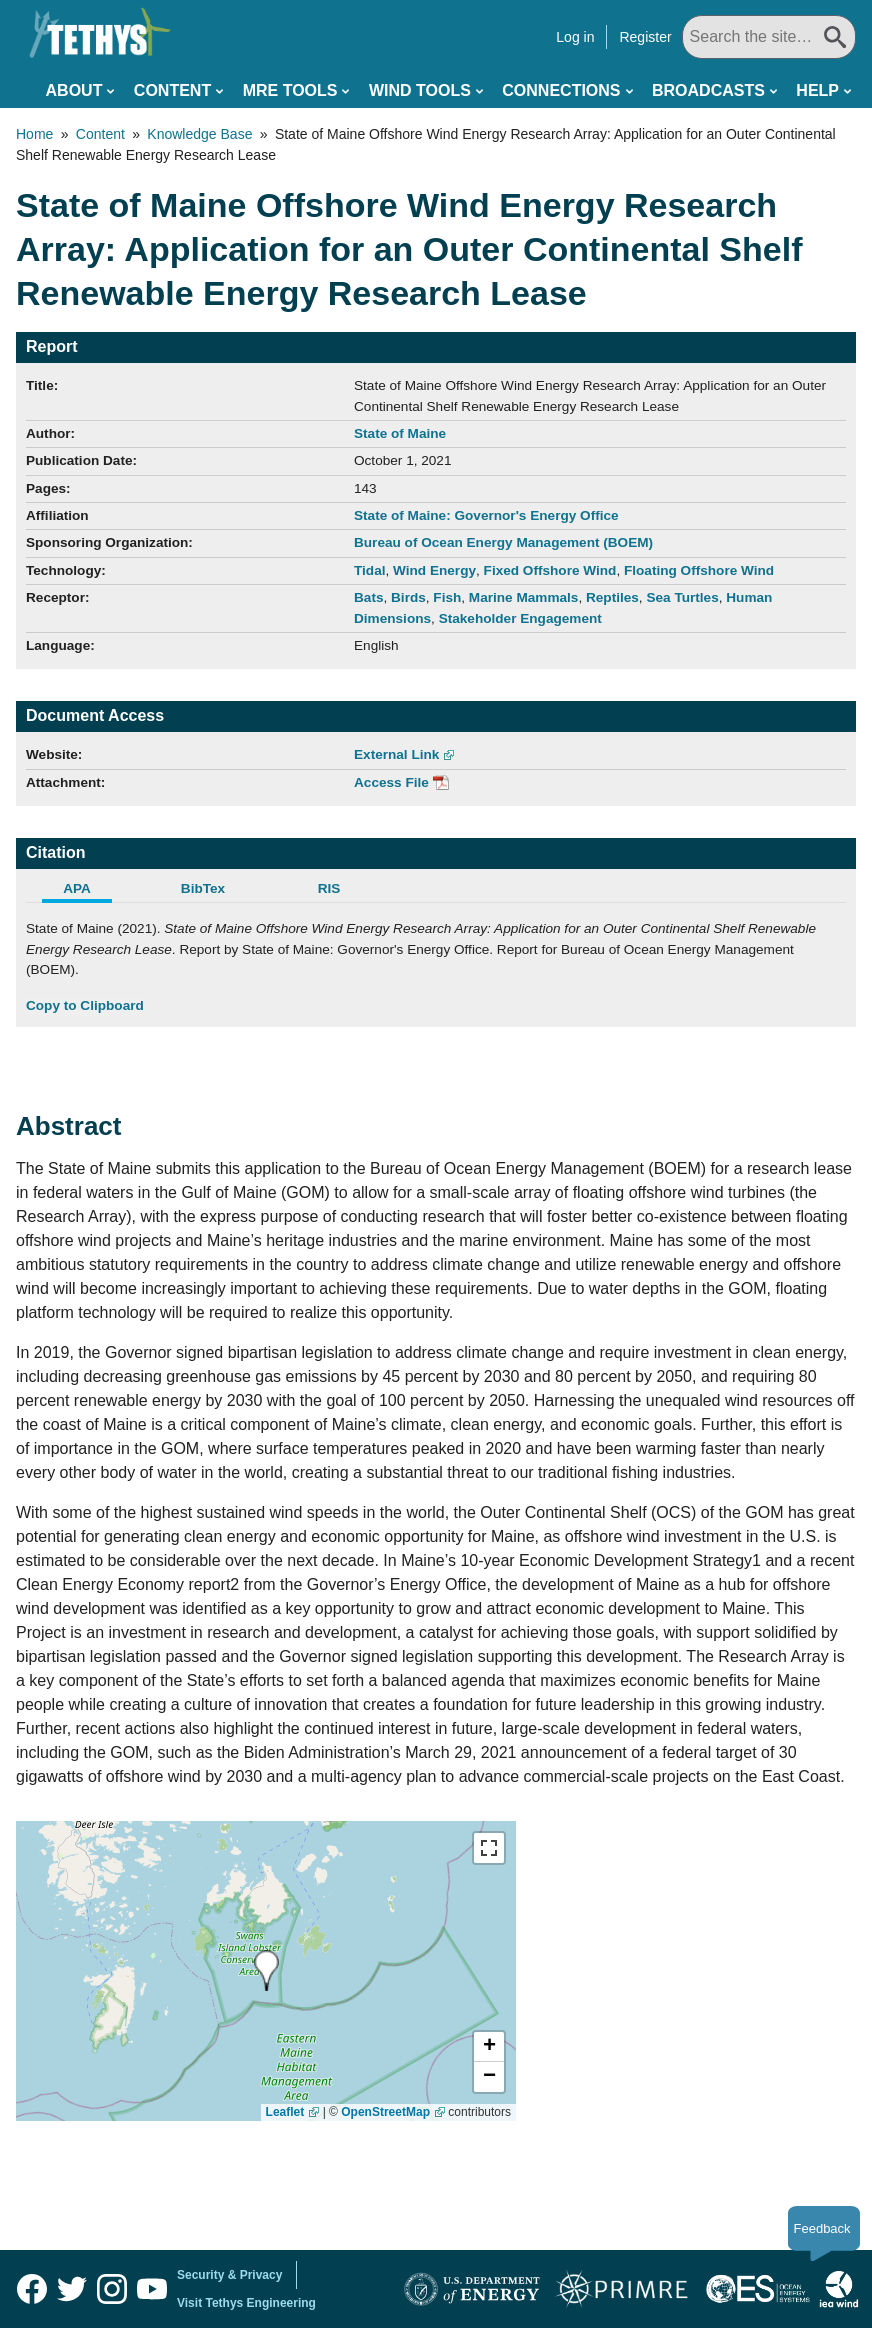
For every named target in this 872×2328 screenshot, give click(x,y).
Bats (368, 597)
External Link (396, 754)
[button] (489, 2047)
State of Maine (400, 433)
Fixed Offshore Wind (550, 570)
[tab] (89, 891)
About (74, 90)
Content (172, 90)
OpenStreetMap (385, 2112)
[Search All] (769, 37)
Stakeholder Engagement (520, 618)
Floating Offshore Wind (699, 570)
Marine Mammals (524, 597)
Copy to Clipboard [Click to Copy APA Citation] (85, 1005)
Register (645, 37)
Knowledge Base (199, 134)
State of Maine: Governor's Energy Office (486, 515)
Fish (447, 597)
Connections (561, 90)
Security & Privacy (229, 2275)
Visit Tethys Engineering (246, 2303)
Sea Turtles (682, 597)
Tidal (369, 570)
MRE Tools (290, 90)
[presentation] (266, 1970)
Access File (391, 782)
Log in (575, 37)
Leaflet (285, 2112)
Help (817, 90)
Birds (408, 597)
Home (34, 134)
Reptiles (612, 597)
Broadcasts (708, 90)
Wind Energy (434, 570)
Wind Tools (420, 90)
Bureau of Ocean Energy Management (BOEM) (503, 542)
